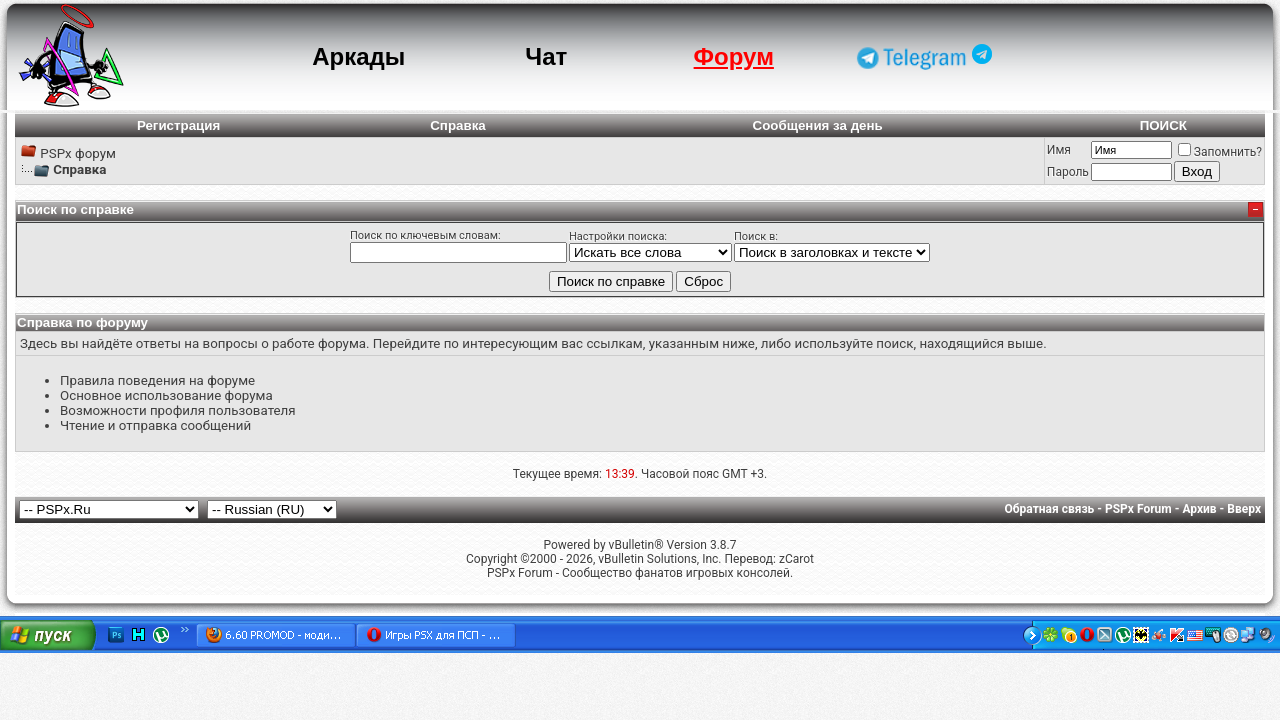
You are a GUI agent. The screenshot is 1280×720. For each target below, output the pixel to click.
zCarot (796, 559)
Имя (1059, 150)
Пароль (1068, 172)
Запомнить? (1220, 152)
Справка (458, 125)
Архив (1199, 509)
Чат (546, 56)
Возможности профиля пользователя (178, 410)
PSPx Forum (1138, 509)
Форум (734, 56)
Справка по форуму (82, 322)
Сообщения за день (818, 125)
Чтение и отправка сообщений (155, 425)
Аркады (358, 56)
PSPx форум (78, 153)
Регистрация (178, 125)
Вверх (1244, 509)
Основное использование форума (166, 395)
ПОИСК (1163, 125)
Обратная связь (1050, 509)
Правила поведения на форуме (157, 380)
